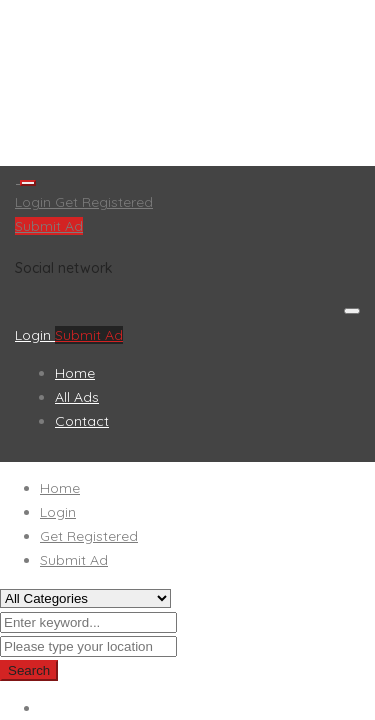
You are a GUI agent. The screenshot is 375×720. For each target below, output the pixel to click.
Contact (82, 421)
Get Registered (104, 202)
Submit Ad (49, 226)
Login (35, 202)
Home (75, 373)
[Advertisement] (187, 83)
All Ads (77, 397)
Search (29, 670)
